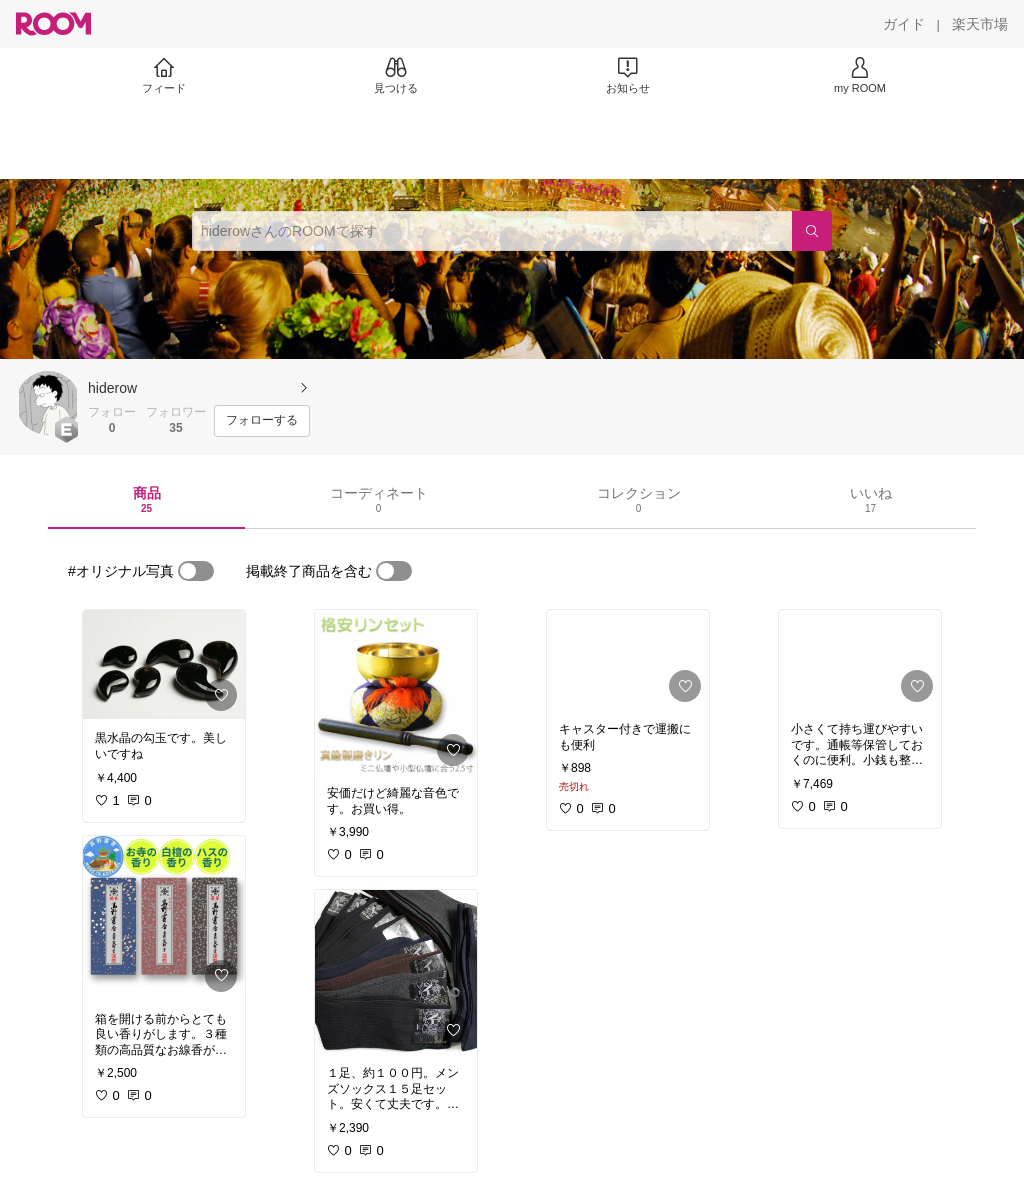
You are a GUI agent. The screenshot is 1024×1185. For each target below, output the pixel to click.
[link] (164, 664)
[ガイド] (904, 24)
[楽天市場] (980, 24)
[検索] (812, 231)
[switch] (196, 571)
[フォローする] (262, 421)
